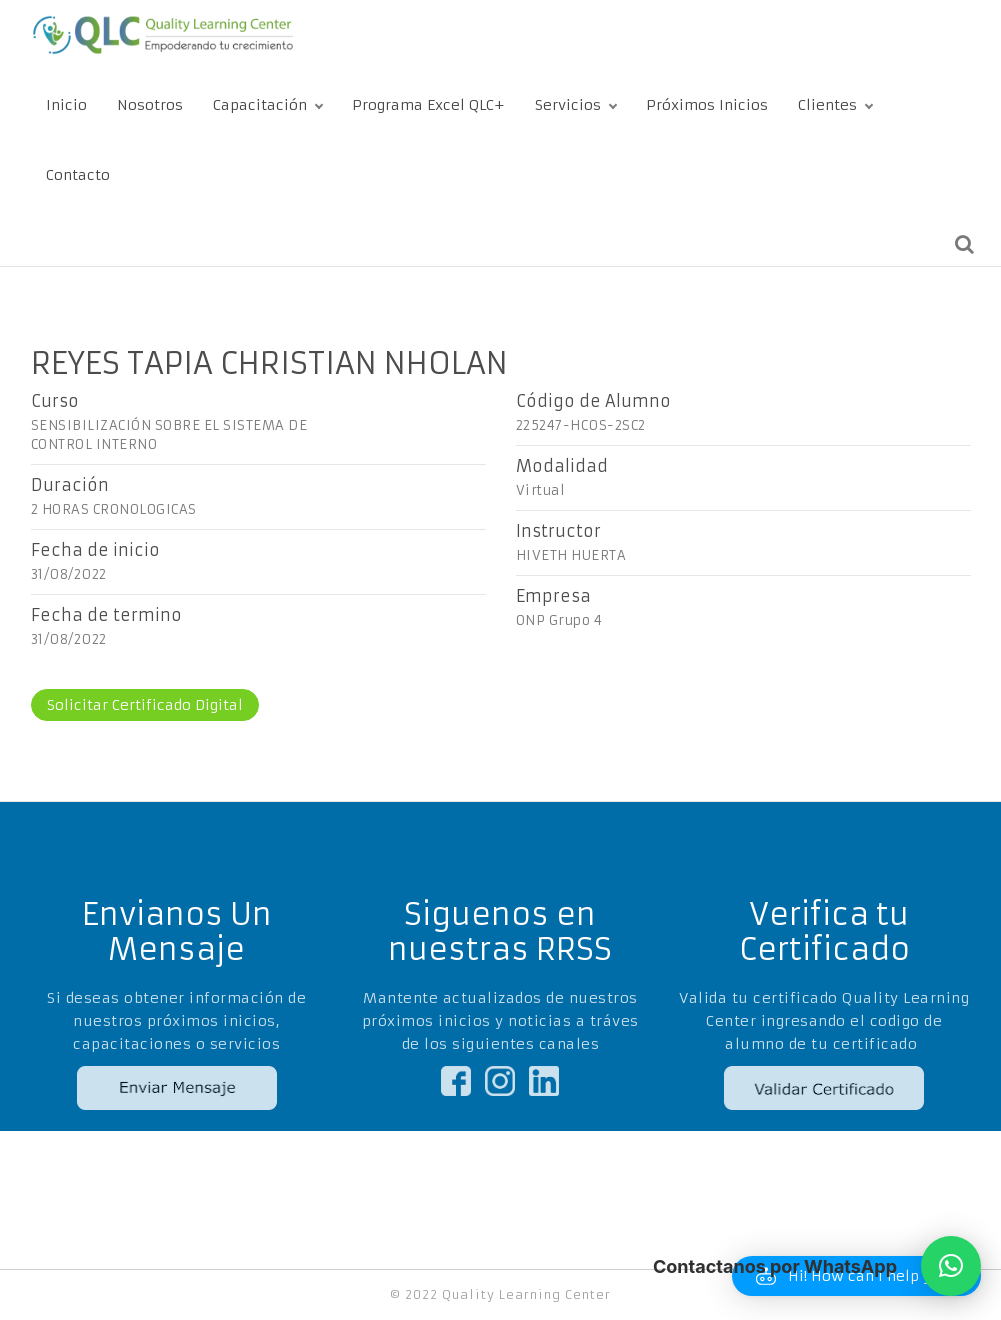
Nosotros (150, 105)
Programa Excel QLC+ (428, 105)
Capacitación (260, 105)
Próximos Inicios (707, 105)
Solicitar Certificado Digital (145, 705)
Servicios (568, 105)
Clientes (827, 105)
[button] (951, 1266)
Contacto (78, 175)
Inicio (66, 105)
